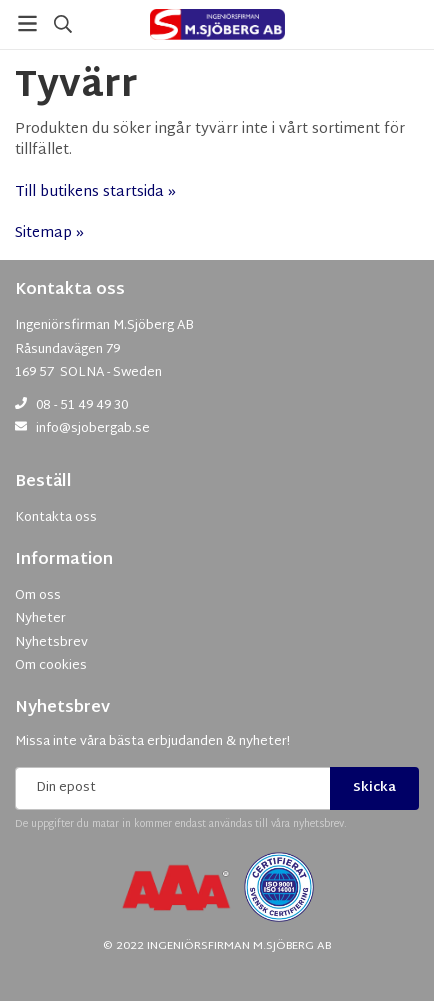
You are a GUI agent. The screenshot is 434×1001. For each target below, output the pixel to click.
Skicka (374, 788)
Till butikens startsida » (95, 192)
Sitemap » (49, 233)
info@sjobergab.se (93, 429)
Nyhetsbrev (62, 708)
